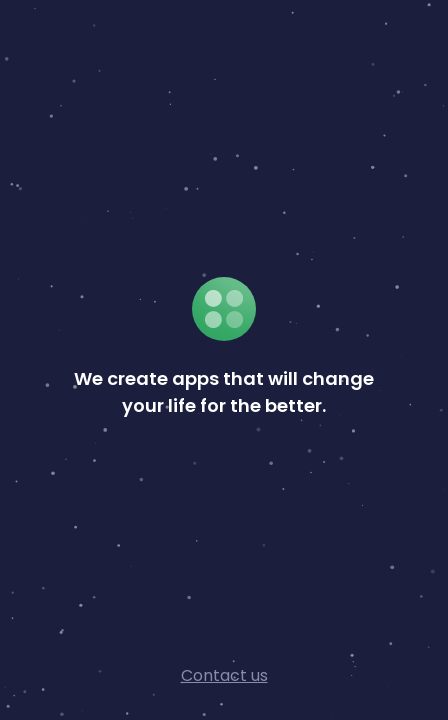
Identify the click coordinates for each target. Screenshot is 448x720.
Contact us (224, 675)
